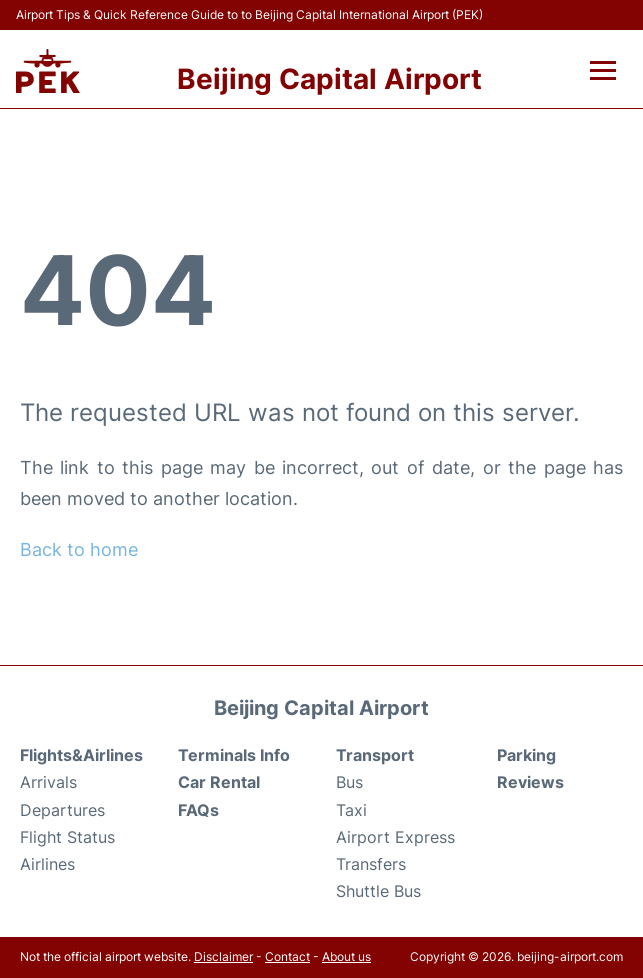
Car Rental (219, 782)
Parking (526, 755)
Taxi (351, 810)
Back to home (79, 549)
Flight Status (67, 837)
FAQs (198, 810)
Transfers (371, 864)
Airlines (47, 864)
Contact (287, 956)
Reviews (530, 782)
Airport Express (395, 837)
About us (346, 956)
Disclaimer (223, 956)
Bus (349, 782)
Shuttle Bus (378, 891)
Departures (62, 810)
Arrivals (48, 782)
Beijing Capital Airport (329, 79)
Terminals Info (234, 755)
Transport (375, 755)
